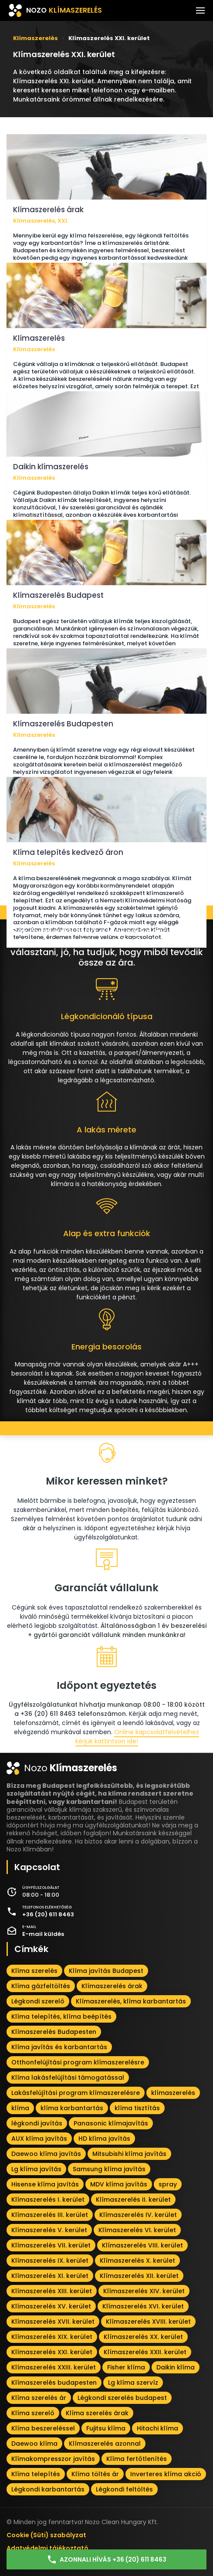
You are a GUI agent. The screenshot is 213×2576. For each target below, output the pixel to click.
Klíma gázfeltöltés (40, 1986)
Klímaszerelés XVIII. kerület (148, 2321)
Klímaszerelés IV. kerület (138, 2214)
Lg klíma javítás (36, 2169)
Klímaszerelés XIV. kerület (144, 2291)
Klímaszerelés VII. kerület (51, 2245)
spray (168, 2184)
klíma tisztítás (137, 2108)
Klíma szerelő (32, 2413)
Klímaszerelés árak (111, 1986)
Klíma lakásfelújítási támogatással (67, 2077)
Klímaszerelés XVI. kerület (143, 2306)
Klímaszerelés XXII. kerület (145, 2352)
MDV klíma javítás (118, 2184)
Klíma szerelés (34, 1970)
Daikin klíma (175, 2367)
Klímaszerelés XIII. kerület (51, 2291)
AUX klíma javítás (39, 2138)
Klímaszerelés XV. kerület (51, 2306)
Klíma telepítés (35, 2474)
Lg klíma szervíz (133, 2382)
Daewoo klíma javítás (46, 2153)
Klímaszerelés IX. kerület (49, 2260)
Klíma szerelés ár (38, 2397)
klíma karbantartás (72, 2108)
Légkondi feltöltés (124, 2489)
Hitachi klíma (157, 2428)
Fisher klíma (126, 2367)
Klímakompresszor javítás (53, 2458)
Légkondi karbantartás (48, 2489)
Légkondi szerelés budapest (122, 2397)
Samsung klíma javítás (109, 2169)
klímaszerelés (173, 2092)
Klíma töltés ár (95, 2474)
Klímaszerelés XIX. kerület (51, 2336)
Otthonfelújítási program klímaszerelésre (77, 2062)
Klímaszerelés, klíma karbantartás (131, 2001)
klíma (20, 2108)
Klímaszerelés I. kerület (48, 2199)
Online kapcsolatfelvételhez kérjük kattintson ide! (137, 1737)
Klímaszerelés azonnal (105, 2443)
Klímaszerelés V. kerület (49, 2230)
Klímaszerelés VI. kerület (137, 2230)
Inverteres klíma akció (165, 2474)
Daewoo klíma (34, 2443)
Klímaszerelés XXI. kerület (51, 2352)
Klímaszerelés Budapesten (53, 2031)
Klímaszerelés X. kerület (137, 2260)
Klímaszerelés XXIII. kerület (53, 2367)
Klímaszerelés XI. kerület (49, 2275)
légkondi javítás (36, 2123)
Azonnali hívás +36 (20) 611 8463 (106, 2559)
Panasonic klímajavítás (111, 2123)
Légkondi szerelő (37, 2001)
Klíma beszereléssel (43, 2428)
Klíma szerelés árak (97, 2413)
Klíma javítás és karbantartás (59, 2047)
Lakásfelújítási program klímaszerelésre (75, 2092)
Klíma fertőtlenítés (136, 2458)
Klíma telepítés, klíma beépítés (61, 2016)
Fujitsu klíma (105, 2428)
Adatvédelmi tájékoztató (47, 2548)
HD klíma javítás (104, 2138)
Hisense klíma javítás (45, 2184)
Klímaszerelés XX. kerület (143, 2336)
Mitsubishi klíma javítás (129, 2153)
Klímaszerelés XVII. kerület (53, 2321)
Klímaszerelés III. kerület (49, 2214)
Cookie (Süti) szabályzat (46, 2535)
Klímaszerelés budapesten (54, 2382)
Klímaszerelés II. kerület (133, 2199)
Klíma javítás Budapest (106, 1970)
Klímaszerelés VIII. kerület (142, 2245)
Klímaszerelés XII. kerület (139, 2275)
